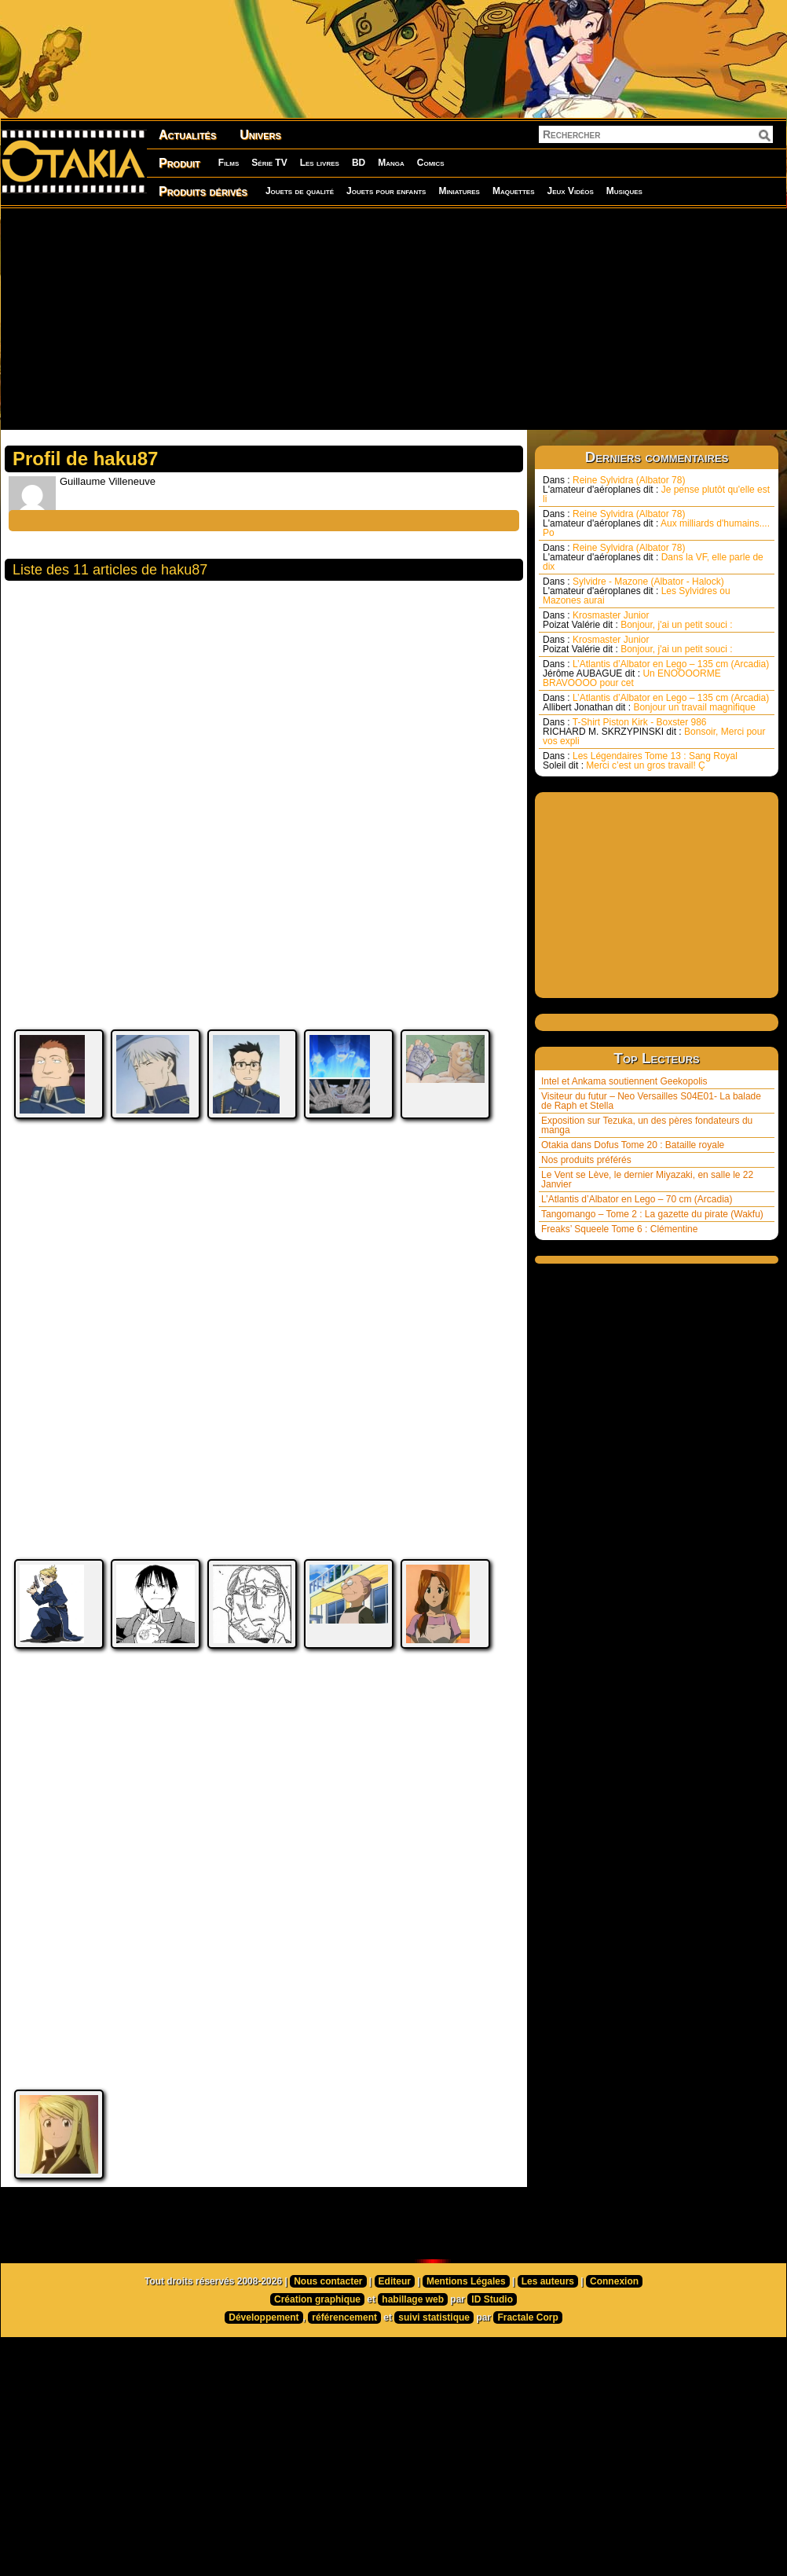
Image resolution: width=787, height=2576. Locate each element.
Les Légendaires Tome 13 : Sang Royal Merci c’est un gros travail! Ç (640, 760)
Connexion (614, 2352)
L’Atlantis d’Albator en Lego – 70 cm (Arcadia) (636, 1199)
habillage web (413, 2370)
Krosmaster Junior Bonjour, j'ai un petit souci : (638, 620)
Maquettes (513, 190)
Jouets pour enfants (386, 190)
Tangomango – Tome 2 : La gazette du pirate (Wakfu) (652, 1214)
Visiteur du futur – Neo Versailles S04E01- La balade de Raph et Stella (651, 1101)
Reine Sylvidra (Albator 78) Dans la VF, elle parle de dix (653, 557)
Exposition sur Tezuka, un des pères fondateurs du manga (646, 1125)
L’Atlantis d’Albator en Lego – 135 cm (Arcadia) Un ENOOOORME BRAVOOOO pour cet (656, 673)
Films (228, 162)
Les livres (319, 162)
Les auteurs (548, 2352)
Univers (260, 134)
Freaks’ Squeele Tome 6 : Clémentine (619, 1229)
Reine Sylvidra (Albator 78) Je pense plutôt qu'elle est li (656, 490)
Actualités (187, 134)
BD (358, 162)
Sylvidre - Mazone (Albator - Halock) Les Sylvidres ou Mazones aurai (636, 591)
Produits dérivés (203, 191)
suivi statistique (434, 2388)
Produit (179, 163)
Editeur (395, 2352)
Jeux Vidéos (570, 190)
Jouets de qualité (299, 190)
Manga (391, 162)
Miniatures (459, 190)
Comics (431, 162)
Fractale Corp (527, 2388)
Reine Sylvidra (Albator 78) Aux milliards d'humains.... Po (656, 523)
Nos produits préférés (586, 1159)
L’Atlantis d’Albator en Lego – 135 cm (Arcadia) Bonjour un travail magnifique (656, 702)
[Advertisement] (280, 318)
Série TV (269, 162)
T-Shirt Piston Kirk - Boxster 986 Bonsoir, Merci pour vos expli (654, 732)
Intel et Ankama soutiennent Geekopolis (624, 1081)
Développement (263, 2388)
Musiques (624, 190)
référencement (344, 2388)
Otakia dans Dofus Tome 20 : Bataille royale (632, 1144)
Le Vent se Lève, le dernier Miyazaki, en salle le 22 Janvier (647, 1179)
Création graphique (317, 2370)
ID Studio (492, 2370)
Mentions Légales (466, 2352)
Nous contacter (328, 2352)
